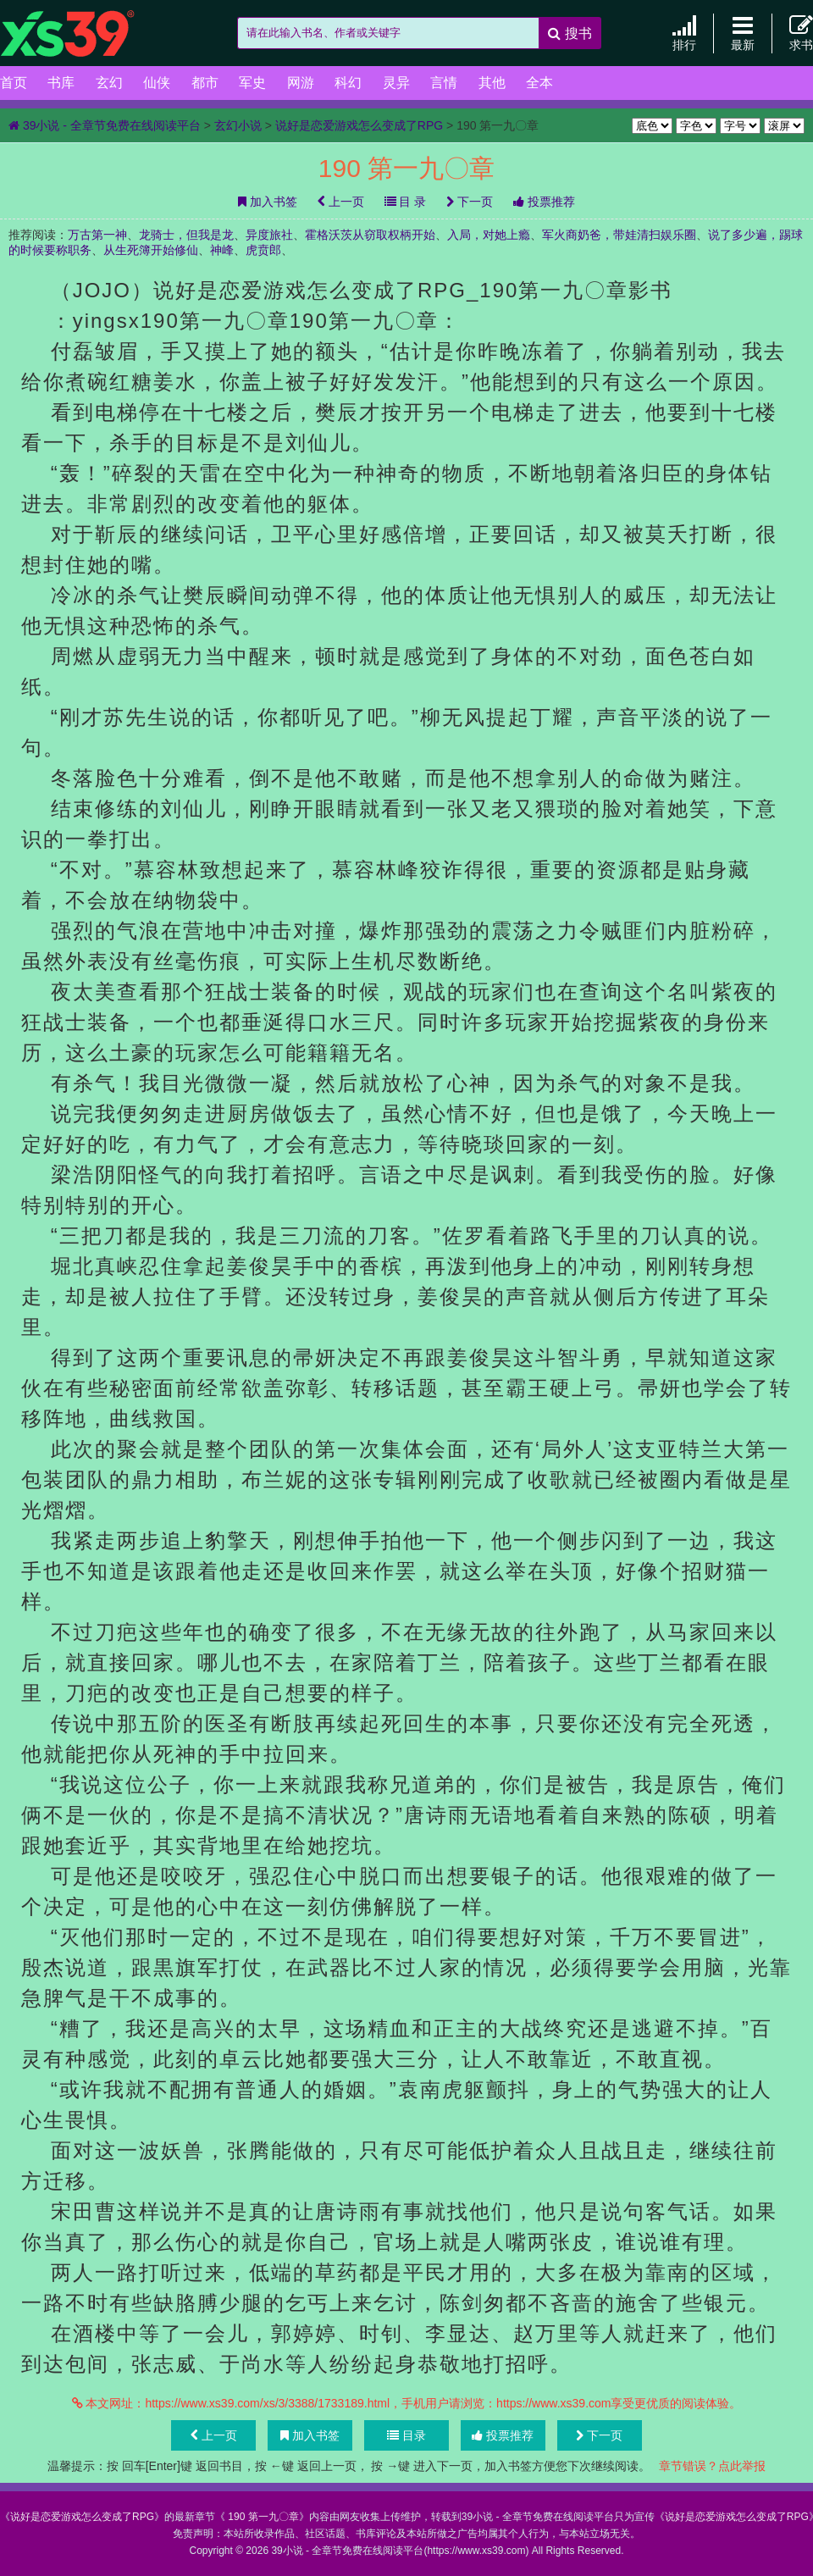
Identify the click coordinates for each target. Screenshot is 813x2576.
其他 (492, 82)
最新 (743, 33)
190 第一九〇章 (262, 2517)
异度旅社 (269, 234)
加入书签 (267, 201)
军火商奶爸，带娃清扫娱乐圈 (619, 234)
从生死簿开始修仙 (150, 250)
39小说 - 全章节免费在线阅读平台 (84, 33)
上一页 (341, 201)
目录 (406, 2435)
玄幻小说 (238, 125)
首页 (13, 82)
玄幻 (109, 82)
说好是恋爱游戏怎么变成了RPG (359, 125)
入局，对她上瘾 (488, 234)
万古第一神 (97, 234)
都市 (204, 82)
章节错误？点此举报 (712, 2466)
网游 (300, 82)
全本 (539, 82)
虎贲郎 (263, 250)
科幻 (348, 82)
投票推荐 (544, 201)
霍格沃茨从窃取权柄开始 (370, 234)
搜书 (569, 33)
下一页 (469, 201)
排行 (684, 33)
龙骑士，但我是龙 (186, 234)
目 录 (405, 201)
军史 (252, 82)
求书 (801, 33)
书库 (61, 82)
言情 (443, 82)
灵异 (396, 82)
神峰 (222, 250)
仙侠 (156, 82)
